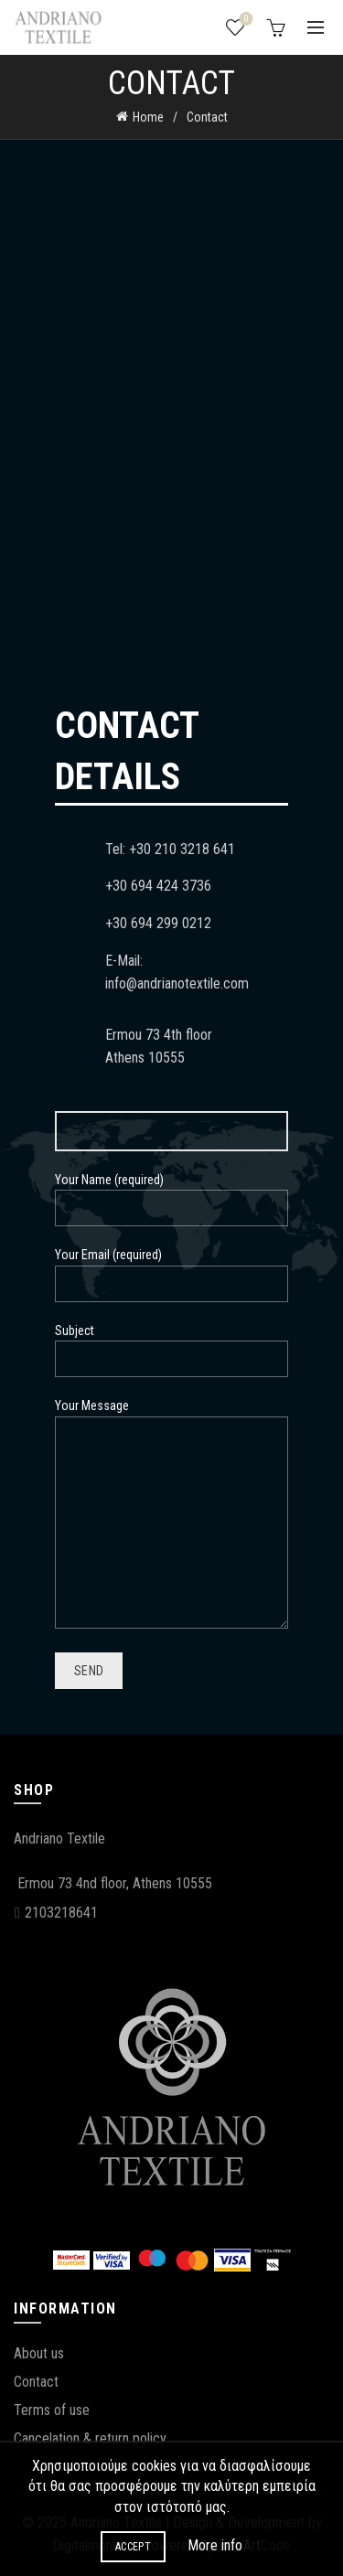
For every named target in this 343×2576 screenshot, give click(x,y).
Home (148, 117)
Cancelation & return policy (90, 2438)
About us (39, 2353)
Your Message (171, 1514)
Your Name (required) (171, 1193)
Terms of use (52, 2410)
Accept (133, 2546)
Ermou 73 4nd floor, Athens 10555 (114, 1883)
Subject (171, 1344)
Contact (36, 2381)
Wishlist (245, 20)
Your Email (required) (171, 1268)
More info (215, 2545)
